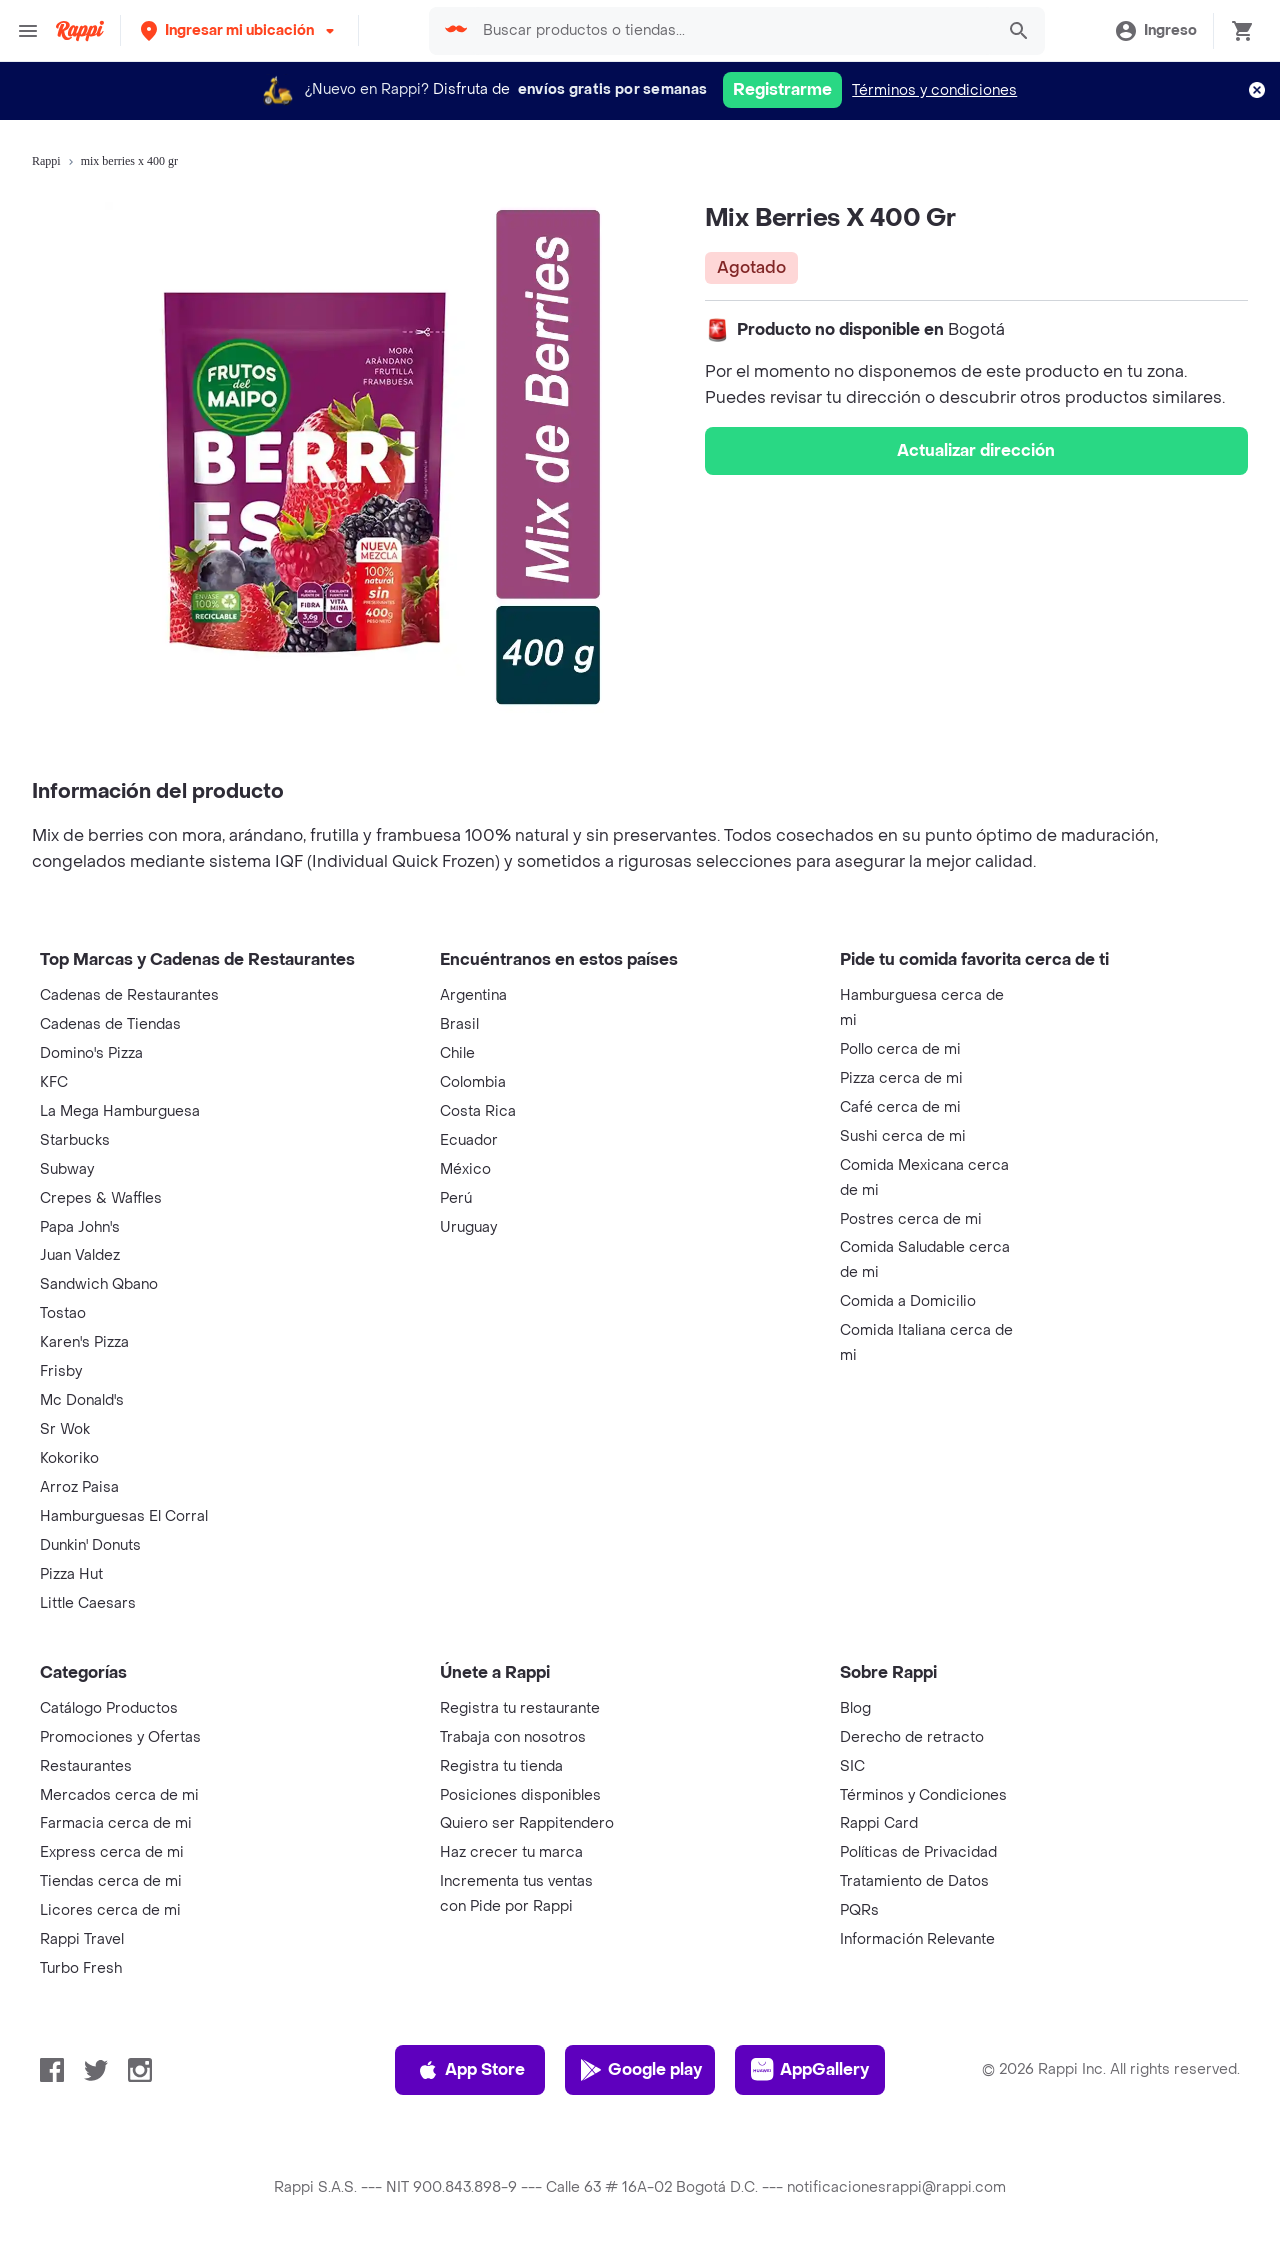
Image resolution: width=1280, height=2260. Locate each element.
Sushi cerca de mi (903, 1136)
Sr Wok (65, 1429)
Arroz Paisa (79, 1487)
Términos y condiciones (934, 90)
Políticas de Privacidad (918, 1852)
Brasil (459, 1024)
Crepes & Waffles (101, 1198)
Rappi (46, 161)
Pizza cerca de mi (901, 1078)
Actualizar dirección (976, 450)
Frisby (61, 1371)
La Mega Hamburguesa (120, 1111)
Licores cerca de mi (110, 1910)
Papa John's (80, 1227)
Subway (67, 1169)
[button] (239, 30)
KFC (54, 1082)
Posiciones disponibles (520, 1795)
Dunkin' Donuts (90, 1545)
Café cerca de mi (900, 1107)
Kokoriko (69, 1458)
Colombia (473, 1082)
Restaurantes (86, 1766)
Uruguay (468, 1227)
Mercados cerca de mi (119, 1795)
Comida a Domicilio (908, 1301)
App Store (470, 2070)
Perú (456, 1198)
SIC (852, 1766)
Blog (855, 1708)
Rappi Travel (82, 1939)
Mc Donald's (82, 1400)
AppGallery (810, 2070)
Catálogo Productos (109, 1708)
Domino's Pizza (91, 1053)
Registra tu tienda (501, 1766)
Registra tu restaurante (520, 1708)
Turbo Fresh (81, 1968)
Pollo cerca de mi (900, 1049)
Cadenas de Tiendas (110, 1024)
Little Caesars (88, 1603)
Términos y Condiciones (923, 1795)
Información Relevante (917, 1939)
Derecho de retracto (912, 1737)
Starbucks (75, 1140)
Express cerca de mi (112, 1852)
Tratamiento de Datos (914, 1881)
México (465, 1169)
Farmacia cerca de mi (116, 1823)
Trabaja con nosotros (513, 1737)
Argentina (473, 995)
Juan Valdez (80, 1255)
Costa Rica (478, 1111)
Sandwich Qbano (99, 1284)
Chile (457, 1053)
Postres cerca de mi (911, 1219)
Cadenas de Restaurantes (129, 995)
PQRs (859, 1910)
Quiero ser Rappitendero (527, 1823)
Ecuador (469, 1140)
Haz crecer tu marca (511, 1852)
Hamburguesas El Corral (124, 1516)
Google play (640, 2070)
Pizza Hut (71, 1574)
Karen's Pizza (84, 1342)
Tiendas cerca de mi (111, 1881)
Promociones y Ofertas (120, 1737)
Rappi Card (879, 1823)
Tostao (63, 1313)
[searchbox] (733, 31)
